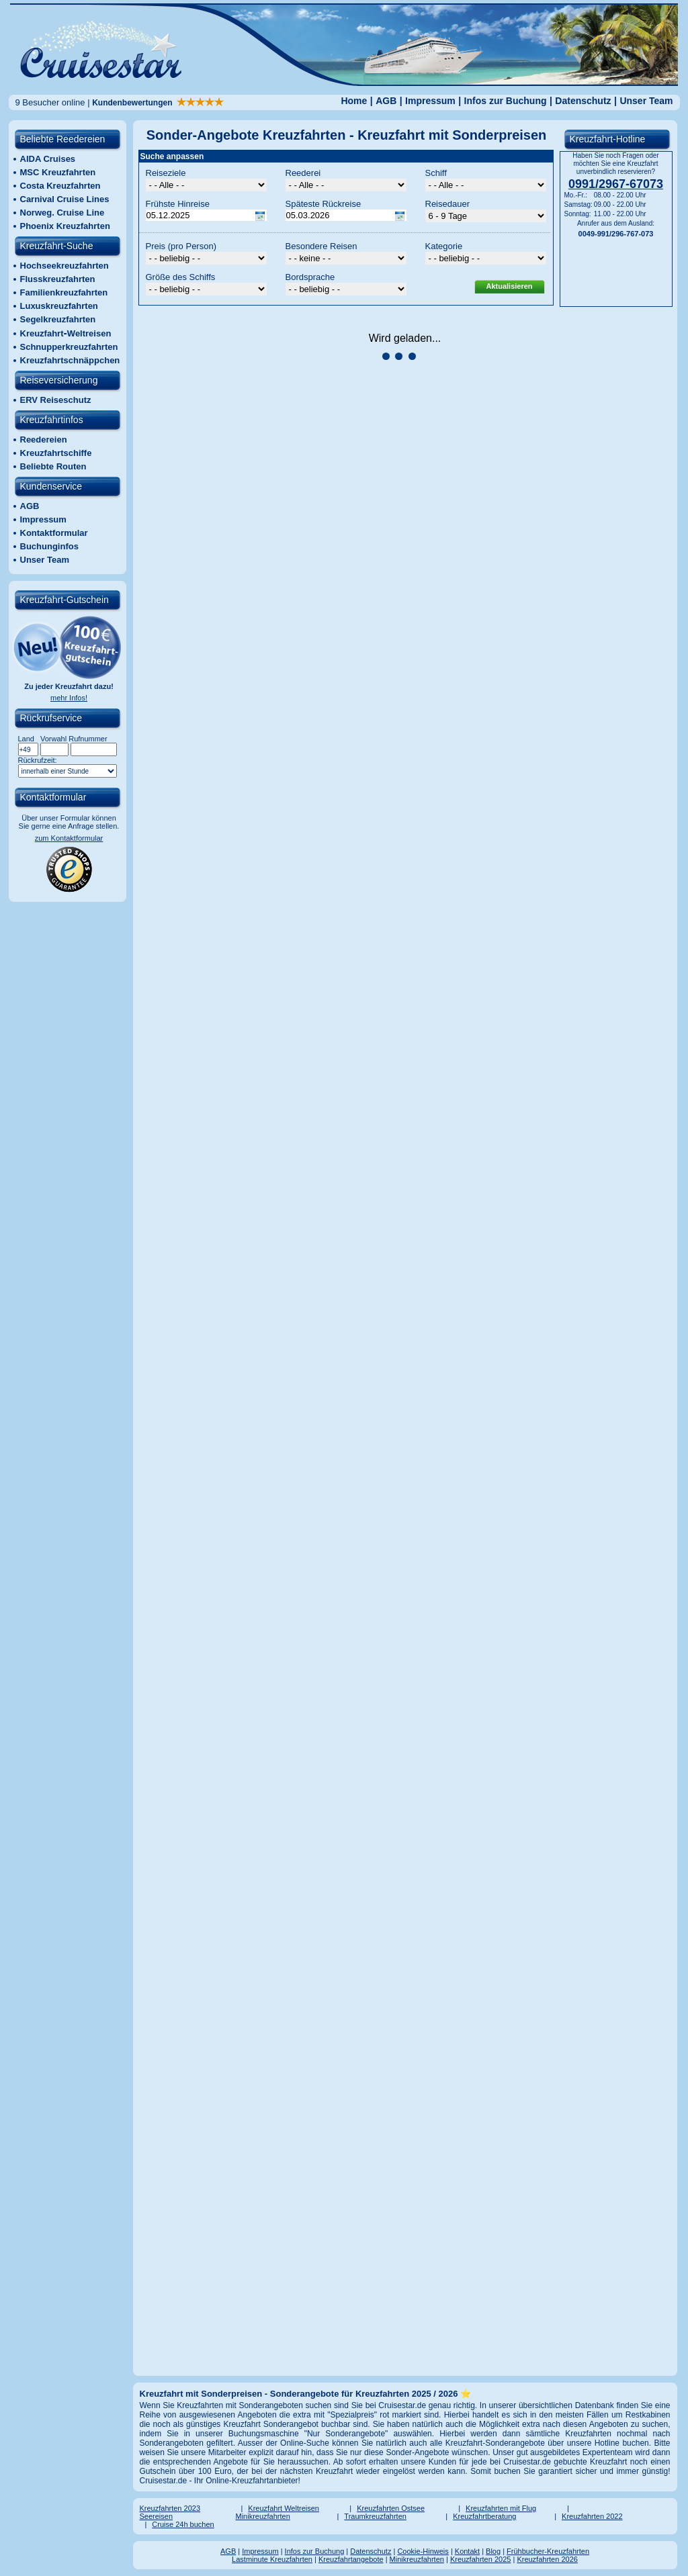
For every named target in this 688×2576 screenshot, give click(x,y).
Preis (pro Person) (181, 246)
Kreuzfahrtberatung (484, 2516)
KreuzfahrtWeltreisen (66, 333)
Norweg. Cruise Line (62, 213)
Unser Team (646, 100)
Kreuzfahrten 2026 (547, 2559)
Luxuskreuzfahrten (59, 306)
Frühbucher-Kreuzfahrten (548, 2551)
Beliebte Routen (53, 466)
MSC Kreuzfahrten (58, 172)
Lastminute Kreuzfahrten (272, 2559)
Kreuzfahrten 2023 (170, 2508)
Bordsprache (310, 277)
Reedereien (43, 439)
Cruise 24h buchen (183, 2524)
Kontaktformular (54, 533)
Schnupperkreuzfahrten (69, 347)
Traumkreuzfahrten (375, 2516)
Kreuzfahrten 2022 (592, 2516)
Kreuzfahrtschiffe (56, 453)
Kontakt (467, 2551)
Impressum (430, 100)
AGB (386, 100)
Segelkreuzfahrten (58, 319)
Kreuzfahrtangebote (351, 2559)
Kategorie (444, 246)
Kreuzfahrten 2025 (480, 2559)
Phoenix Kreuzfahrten (65, 226)
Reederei (303, 173)
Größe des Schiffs (181, 277)
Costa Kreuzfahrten (60, 186)
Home (354, 100)
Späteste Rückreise (323, 204)
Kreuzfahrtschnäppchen (70, 360)
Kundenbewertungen (158, 102)
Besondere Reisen (321, 246)
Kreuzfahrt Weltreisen (283, 2508)
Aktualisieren (509, 286)
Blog (493, 2551)
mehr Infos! (68, 698)
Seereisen (156, 2516)
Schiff (436, 173)
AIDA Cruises (48, 159)
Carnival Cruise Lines (65, 199)
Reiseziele (166, 173)
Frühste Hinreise (178, 204)
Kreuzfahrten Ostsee (391, 2508)
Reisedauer (447, 204)
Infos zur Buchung (505, 100)
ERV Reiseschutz (55, 400)
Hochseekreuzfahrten (64, 266)
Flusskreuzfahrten (57, 279)
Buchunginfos (49, 546)
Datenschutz (583, 100)
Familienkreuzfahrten (64, 292)
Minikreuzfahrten (263, 2516)
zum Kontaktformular (69, 838)
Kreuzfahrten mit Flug (501, 2508)
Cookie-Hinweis (422, 2551)
